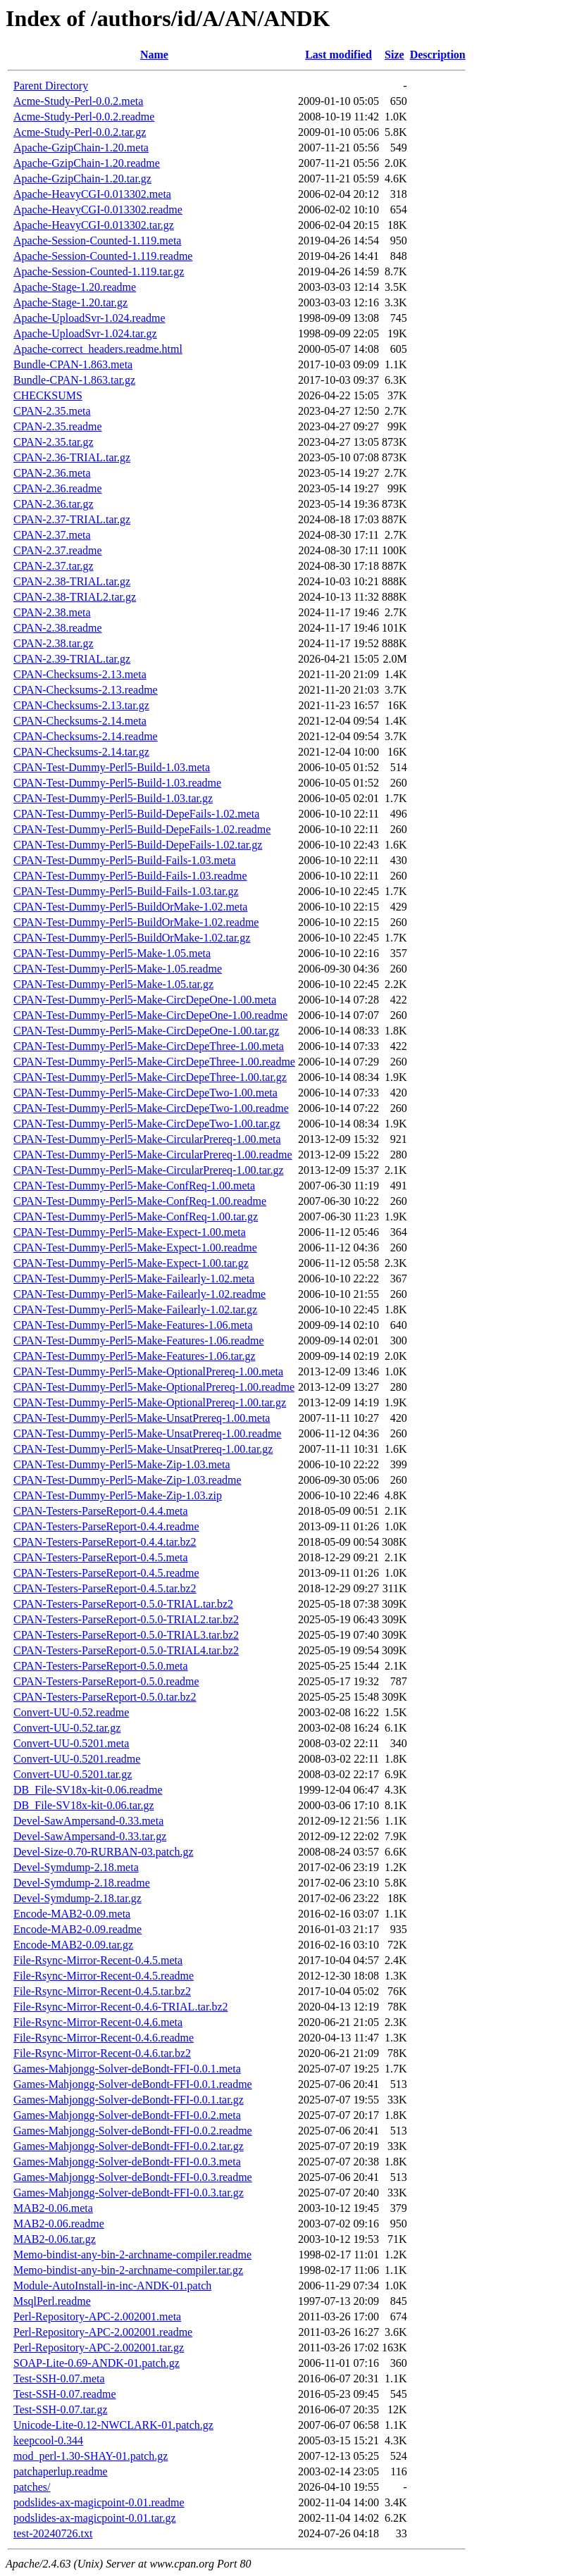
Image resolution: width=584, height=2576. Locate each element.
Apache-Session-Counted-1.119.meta (97, 240)
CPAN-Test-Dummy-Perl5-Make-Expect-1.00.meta (129, 1232)
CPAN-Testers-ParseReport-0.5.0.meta (100, 1666)
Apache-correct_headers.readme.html (97, 349)
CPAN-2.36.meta (52, 473)
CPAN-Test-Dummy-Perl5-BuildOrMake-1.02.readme (136, 922)
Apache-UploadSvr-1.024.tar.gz (85, 333)
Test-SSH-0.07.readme (64, 2394)
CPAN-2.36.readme (57, 488)
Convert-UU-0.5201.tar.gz (72, 1774)
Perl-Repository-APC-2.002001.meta (97, 2316)
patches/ (31, 2487)
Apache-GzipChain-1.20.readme (86, 163)
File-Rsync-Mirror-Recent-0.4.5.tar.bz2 (102, 1991)
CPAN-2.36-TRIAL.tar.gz (71, 457)
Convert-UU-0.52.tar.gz (66, 1728)
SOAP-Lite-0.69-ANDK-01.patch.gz (96, 2363)
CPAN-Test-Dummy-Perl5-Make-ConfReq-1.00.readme (139, 1201)
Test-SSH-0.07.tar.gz (60, 2409)
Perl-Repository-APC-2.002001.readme (102, 2332)
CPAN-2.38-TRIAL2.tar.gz (74, 597)
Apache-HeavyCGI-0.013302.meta (92, 194)
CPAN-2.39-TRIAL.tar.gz (71, 659)
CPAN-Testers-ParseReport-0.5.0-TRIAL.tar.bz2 (123, 1604)
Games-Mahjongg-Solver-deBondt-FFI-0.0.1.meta (127, 2069)
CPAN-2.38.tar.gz (53, 643)
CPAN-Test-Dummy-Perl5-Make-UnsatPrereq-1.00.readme (147, 1433)
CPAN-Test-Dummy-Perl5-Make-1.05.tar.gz (113, 984)
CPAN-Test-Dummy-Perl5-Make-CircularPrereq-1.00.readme (152, 1155)
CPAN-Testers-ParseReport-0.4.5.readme (106, 1573)
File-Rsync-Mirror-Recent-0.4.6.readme (103, 2038)
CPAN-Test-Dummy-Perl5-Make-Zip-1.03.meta (121, 1464)
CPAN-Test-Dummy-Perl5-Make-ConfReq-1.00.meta (134, 1186)
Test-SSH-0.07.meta (59, 2378)
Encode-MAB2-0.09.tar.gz (73, 1945)
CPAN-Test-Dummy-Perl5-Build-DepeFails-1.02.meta (136, 814)
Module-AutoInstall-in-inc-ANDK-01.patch (112, 2285)
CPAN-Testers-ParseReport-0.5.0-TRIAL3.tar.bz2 (126, 1635)
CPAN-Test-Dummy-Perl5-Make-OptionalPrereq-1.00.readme (153, 1387)
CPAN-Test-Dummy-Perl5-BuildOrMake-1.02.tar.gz (131, 938)
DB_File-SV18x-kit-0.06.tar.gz (83, 1805)
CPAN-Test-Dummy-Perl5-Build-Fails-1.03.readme (130, 876)
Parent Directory (50, 86)
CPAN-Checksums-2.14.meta (80, 721)
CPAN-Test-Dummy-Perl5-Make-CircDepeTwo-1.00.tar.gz (146, 1124)
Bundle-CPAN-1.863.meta (72, 364)
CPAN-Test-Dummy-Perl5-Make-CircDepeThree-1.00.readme (154, 1062)
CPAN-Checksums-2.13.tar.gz (81, 705)
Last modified (338, 55)
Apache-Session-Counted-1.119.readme (102, 256)
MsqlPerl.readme (52, 2301)
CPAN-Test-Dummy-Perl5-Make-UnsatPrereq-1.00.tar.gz (143, 1449)
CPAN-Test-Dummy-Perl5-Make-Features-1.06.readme (138, 1340)
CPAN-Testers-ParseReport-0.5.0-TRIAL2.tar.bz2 (126, 1619)
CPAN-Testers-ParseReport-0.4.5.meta (100, 1557)
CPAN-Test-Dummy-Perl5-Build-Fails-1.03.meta (124, 860)
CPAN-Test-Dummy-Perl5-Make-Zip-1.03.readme (127, 1480)
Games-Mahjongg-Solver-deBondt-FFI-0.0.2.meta (127, 2115)
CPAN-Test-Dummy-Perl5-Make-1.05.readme (117, 969)
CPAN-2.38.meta (52, 612)
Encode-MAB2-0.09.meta (71, 1914)
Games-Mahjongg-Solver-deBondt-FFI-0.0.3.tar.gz (128, 2193)
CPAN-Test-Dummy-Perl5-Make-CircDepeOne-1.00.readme (150, 1015)
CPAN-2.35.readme (57, 426)
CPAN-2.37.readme (57, 550)
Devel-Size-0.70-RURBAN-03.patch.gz (103, 1852)
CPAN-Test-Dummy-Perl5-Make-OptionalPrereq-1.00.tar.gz (149, 1402)
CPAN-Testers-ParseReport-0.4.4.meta (100, 1511)
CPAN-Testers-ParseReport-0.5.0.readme (106, 1681)
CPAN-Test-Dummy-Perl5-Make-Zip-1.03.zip (117, 1495)
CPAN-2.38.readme (57, 628)
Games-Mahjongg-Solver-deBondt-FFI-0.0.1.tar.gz (128, 2100)
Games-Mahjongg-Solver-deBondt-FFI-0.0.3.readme (132, 2177)
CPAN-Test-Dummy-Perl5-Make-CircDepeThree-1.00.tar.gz (150, 1077)
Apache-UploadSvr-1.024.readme (89, 318)
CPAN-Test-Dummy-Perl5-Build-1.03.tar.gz (113, 798)
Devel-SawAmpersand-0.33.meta (88, 1821)
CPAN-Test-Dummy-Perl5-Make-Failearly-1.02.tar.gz (135, 1309)
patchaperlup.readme (60, 2471)
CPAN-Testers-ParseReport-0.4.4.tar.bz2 (105, 1542)
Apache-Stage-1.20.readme (74, 287)
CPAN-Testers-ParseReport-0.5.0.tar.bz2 (105, 1697)
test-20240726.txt (52, 2533)
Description (438, 55)
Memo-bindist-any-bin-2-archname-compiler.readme (132, 2255)
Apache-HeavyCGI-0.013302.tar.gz (93, 225)
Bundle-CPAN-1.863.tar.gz (74, 380)
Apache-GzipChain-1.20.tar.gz (82, 179)
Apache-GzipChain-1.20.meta (81, 148)
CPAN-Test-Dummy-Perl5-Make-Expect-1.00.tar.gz (131, 1263)
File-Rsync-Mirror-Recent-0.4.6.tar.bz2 (102, 2053)
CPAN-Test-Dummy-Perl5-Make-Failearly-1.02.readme (139, 1294)
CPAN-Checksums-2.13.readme (85, 690)
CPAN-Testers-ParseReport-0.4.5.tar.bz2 (105, 1588)
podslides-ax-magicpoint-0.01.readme (99, 2502)
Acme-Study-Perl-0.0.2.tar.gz (79, 132)
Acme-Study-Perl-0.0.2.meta (78, 101)
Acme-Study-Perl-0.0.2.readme (83, 117)
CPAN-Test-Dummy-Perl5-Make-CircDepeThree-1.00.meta (148, 1046)
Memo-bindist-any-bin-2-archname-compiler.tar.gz (128, 2270)
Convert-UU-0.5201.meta (71, 1743)
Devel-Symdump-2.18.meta (76, 1867)
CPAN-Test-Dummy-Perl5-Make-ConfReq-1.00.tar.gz (135, 1217)
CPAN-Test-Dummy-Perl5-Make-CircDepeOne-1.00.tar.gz (146, 1031)
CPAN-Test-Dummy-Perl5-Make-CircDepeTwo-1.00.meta (145, 1093)
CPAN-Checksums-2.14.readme (85, 736)
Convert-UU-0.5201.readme (76, 1759)
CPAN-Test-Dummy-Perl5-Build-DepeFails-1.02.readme (142, 829)
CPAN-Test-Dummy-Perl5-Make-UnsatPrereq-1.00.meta (141, 1418)
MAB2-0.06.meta (53, 2208)
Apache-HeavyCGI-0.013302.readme (97, 209)
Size (394, 55)
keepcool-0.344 (48, 2440)
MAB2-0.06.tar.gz (54, 2239)
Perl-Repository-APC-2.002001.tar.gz (98, 2347)
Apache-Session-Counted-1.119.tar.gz (98, 271)
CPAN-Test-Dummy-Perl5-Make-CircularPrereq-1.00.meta (147, 1139)
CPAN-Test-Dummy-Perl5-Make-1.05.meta (112, 953)
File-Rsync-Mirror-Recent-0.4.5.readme (103, 1976)
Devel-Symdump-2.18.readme (81, 1883)
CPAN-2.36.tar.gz (53, 504)
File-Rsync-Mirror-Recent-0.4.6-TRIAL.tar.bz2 (120, 2007)
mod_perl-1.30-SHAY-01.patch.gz (90, 2456)
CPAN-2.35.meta (52, 411)
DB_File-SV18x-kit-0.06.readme (88, 1790)
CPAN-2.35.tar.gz (53, 442)
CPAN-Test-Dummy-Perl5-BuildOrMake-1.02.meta (130, 907)
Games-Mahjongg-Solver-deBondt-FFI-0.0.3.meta (127, 2162)
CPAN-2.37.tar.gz (53, 566)
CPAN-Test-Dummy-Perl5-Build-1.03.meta (111, 767)
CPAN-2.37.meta (52, 535)
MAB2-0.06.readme (58, 2224)
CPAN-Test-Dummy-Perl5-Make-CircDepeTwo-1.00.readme (151, 1108)
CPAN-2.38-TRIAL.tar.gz (71, 581)
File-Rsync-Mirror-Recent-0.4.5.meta (97, 1960)
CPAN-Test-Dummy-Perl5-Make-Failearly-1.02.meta (133, 1278)
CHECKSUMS (47, 395)
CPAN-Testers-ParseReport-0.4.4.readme (106, 1526)
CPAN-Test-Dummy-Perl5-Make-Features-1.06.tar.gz (134, 1356)
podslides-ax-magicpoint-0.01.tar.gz (94, 2518)
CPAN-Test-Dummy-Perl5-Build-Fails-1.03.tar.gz (126, 891)
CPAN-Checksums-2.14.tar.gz (81, 752)
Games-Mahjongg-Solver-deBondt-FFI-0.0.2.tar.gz (128, 2146)
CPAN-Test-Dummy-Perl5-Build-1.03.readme (117, 783)
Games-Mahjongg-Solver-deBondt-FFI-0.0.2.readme (132, 2131)
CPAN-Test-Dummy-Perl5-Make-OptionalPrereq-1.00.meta (148, 1371)
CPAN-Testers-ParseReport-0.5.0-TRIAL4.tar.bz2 (126, 1650)
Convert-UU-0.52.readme (71, 1712)
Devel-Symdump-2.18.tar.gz (77, 1898)
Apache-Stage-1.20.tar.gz (70, 302)
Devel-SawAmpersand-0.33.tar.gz (89, 1836)
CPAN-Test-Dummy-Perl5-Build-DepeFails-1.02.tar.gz (137, 845)
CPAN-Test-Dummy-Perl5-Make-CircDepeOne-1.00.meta (144, 1000)
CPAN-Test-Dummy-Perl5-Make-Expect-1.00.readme (135, 1247)
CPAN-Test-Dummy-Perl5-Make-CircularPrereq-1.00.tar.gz (148, 1170)
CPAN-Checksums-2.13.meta (80, 674)
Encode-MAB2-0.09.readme (77, 1929)
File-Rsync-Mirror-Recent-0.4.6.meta (97, 2022)
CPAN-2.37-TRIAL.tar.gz (71, 519)
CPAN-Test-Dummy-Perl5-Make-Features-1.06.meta (133, 1325)
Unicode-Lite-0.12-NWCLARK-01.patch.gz (113, 2425)
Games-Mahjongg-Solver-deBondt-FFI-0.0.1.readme (132, 2084)
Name (154, 55)
